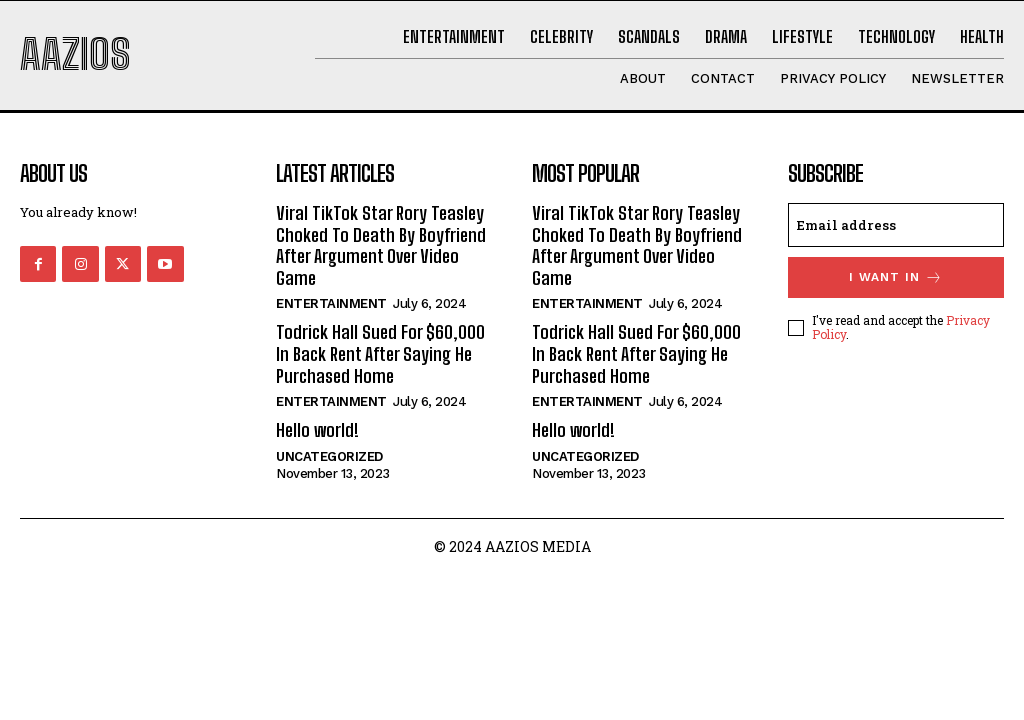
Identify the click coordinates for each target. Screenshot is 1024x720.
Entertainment (331, 303)
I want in (896, 277)
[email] (896, 225)
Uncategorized (329, 456)
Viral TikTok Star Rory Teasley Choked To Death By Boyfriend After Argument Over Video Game (381, 245)
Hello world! (317, 430)
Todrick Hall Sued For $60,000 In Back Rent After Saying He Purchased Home (380, 353)
